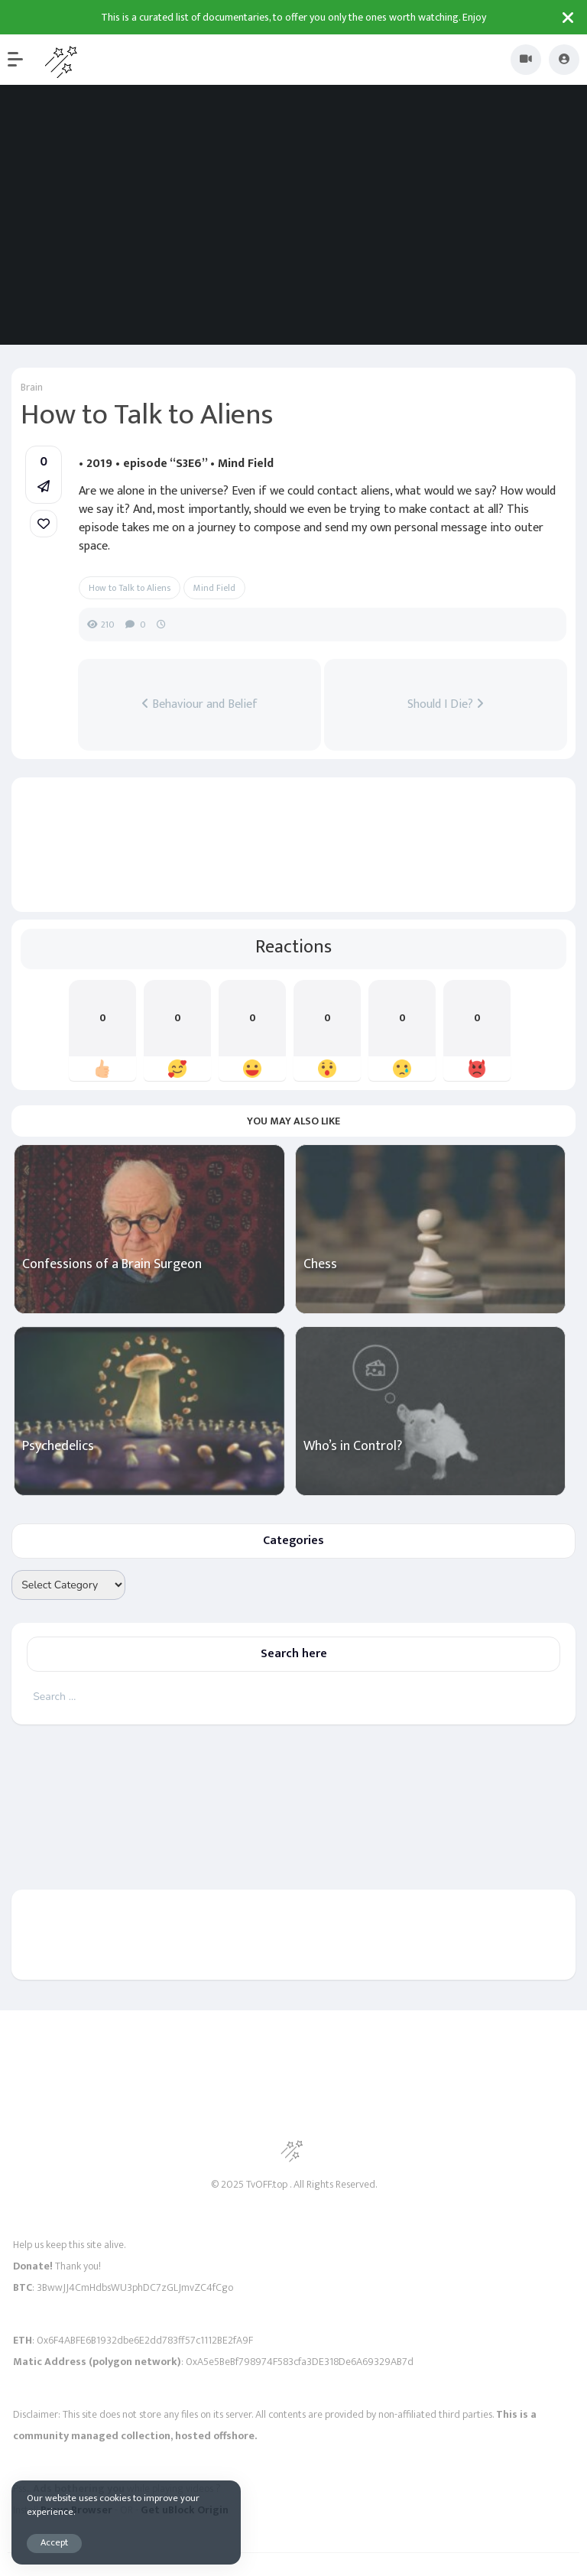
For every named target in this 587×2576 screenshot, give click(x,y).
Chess (320, 1264)
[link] (43, 523)
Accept (54, 2543)
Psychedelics (58, 1446)
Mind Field (214, 587)
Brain (32, 387)
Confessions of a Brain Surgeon (112, 1264)
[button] (23, 59)
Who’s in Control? (352, 1446)
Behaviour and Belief (199, 705)
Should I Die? (445, 705)
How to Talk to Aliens (129, 587)
